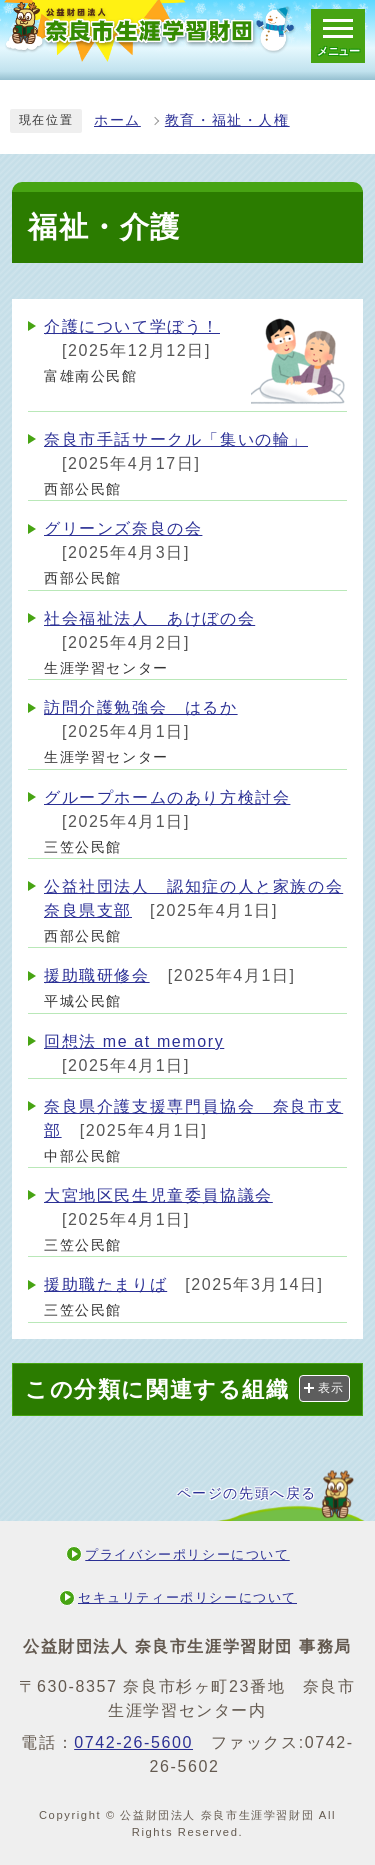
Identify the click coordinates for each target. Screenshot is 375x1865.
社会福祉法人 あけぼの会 (149, 618)
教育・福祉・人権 (227, 120)
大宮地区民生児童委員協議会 (158, 1195)
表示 (331, 1388)
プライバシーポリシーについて (187, 1554)
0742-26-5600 (133, 1742)
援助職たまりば (105, 1284)
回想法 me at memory (134, 1041)
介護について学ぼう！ (132, 326)
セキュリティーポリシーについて (187, 1597)
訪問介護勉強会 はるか (141, 707)
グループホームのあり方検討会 (167, 797)
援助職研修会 (97, 975)
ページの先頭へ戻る (247, 1493)
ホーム (117, 120)
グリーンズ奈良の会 (123, 528)
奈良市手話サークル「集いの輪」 (176, 439)
